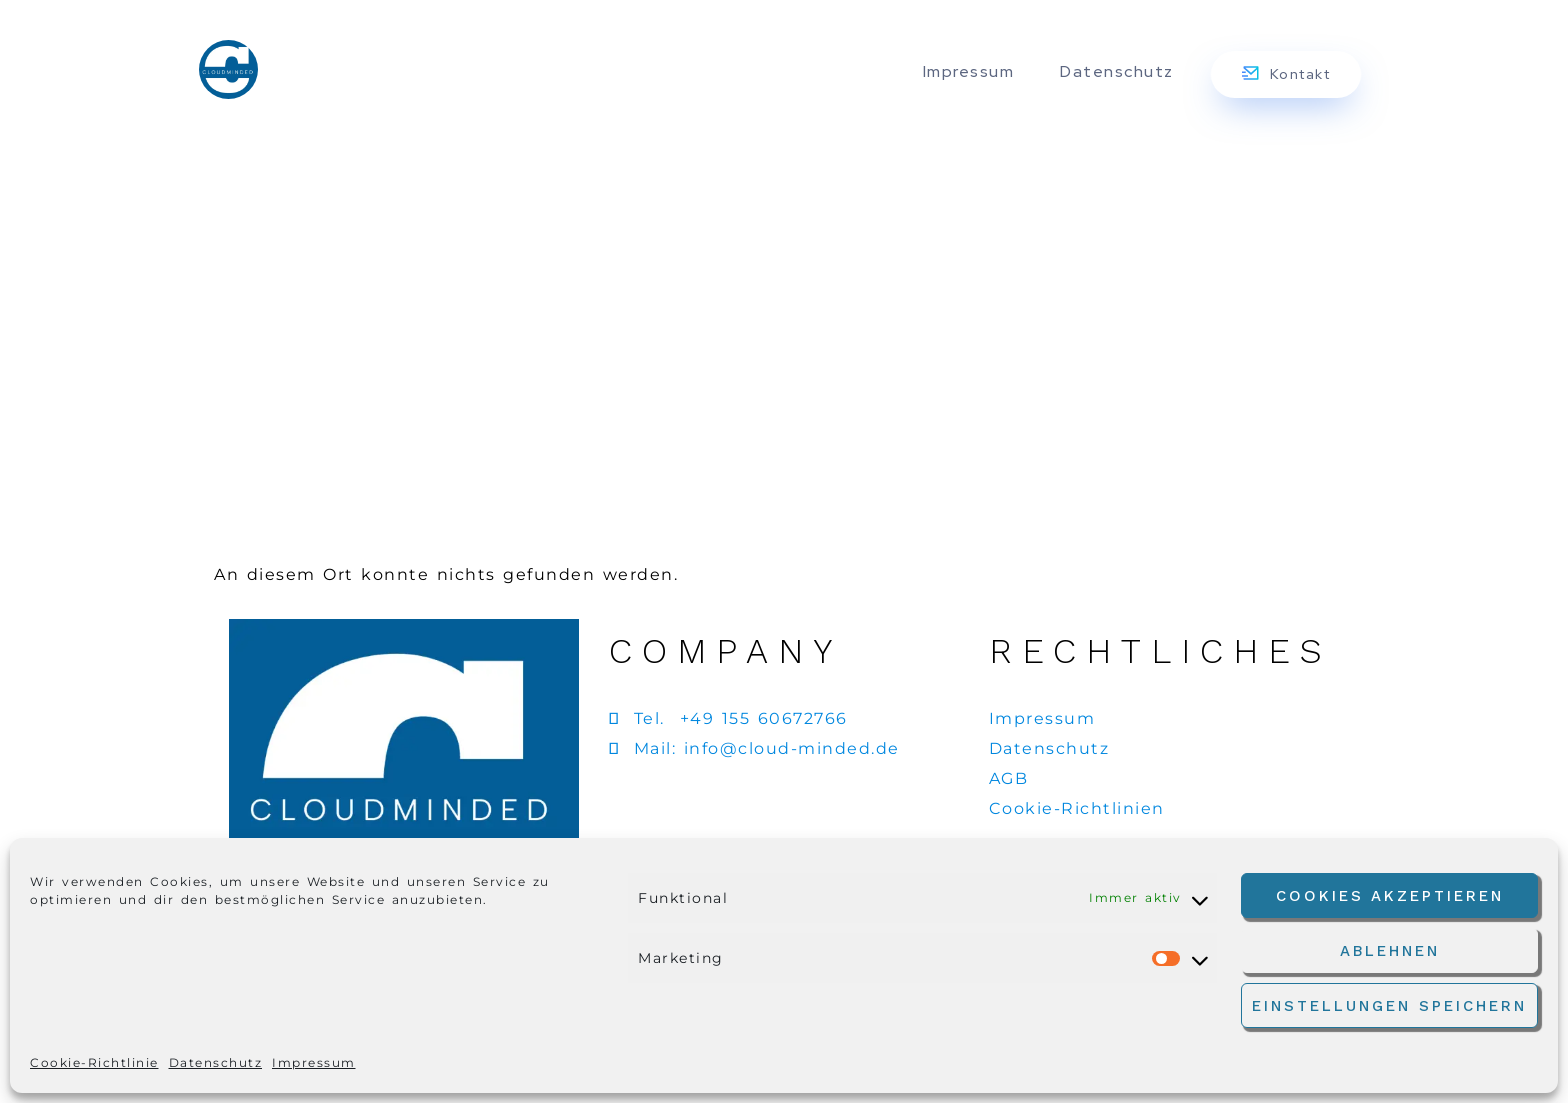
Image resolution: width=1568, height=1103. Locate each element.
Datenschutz (216, 1062)
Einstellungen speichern (1389, 1006)
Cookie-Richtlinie (94, 1062)
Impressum (314, 1062)
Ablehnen (1390, 951)
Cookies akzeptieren (1390, 896)
